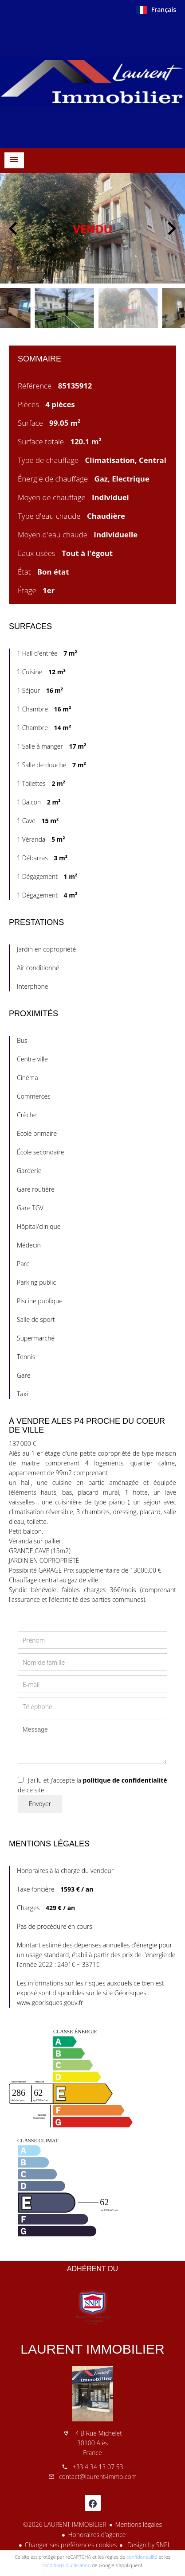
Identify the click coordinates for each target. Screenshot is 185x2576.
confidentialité (141, 2556)
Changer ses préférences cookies (71, 2545)
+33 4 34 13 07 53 (97, 2467)
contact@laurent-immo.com (98, 2476)
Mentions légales (138, 2524)
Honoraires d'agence (97, 2534)
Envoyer (40, 1803)
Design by (147, 2545)
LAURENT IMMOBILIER (92, 2349)
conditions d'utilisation (66, 2565)
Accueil (92, 81)
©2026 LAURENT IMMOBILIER (64, 2524)
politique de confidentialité (125, 1780)
